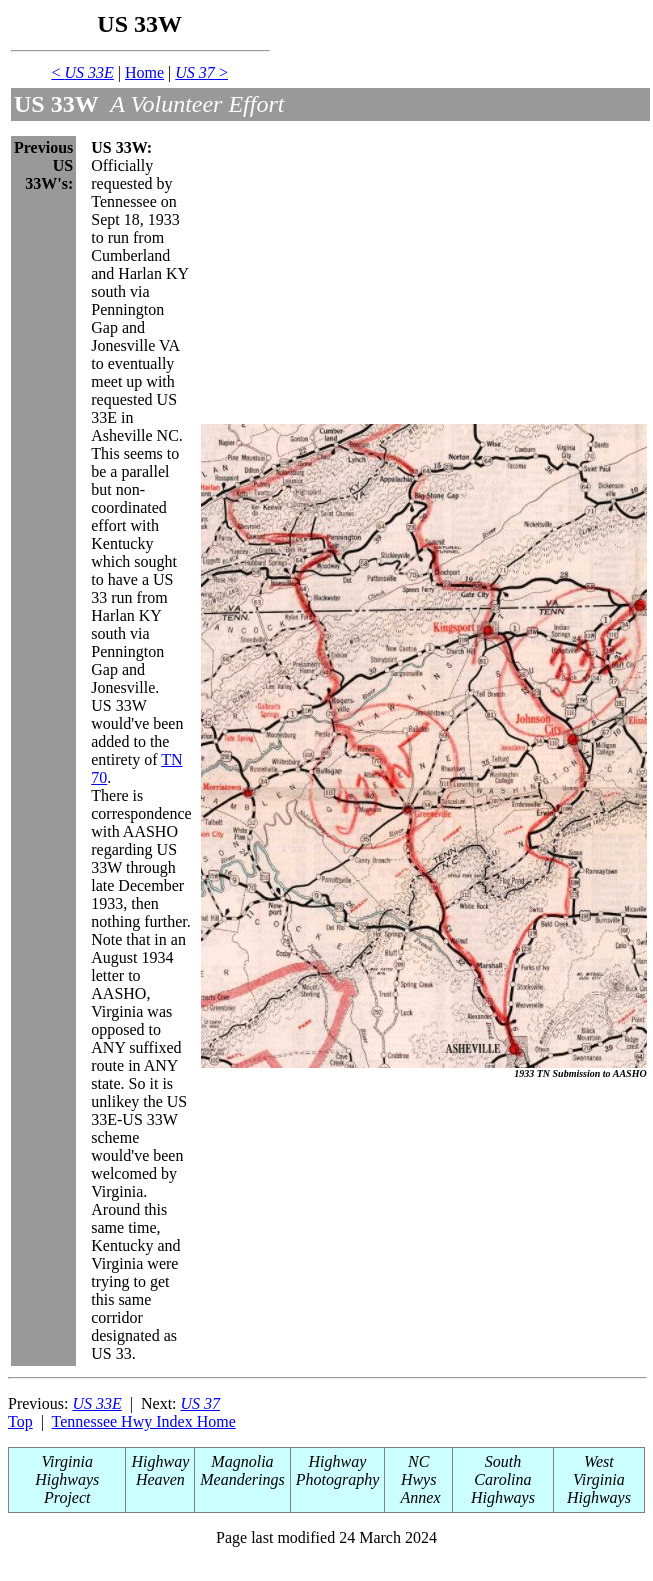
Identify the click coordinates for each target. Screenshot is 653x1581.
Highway (160, 1461)
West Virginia (599, 1470)
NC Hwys (419, 1470)
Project (67, 1497)
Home (144, 72)
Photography (338, 1479)
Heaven (160, 1479)
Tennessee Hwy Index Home (144, 1421)
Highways (503, 1497)
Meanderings (242, 1479)
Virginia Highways (67, 1470)
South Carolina (502, 1470)
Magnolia (242, 1461)
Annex (419, 1497)
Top (20, 1421)
